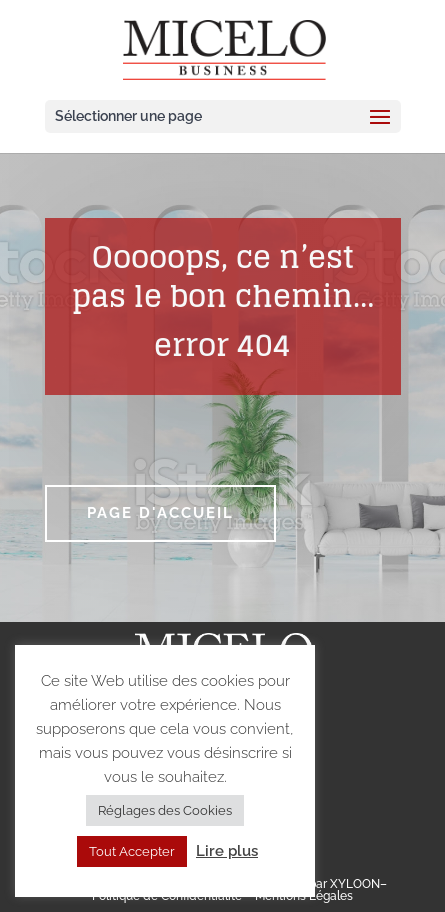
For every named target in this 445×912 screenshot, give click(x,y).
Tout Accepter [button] (132, 851)
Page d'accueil (160, 513)
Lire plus (227, 851)
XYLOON (355, 884)
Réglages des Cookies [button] (165, 810)
